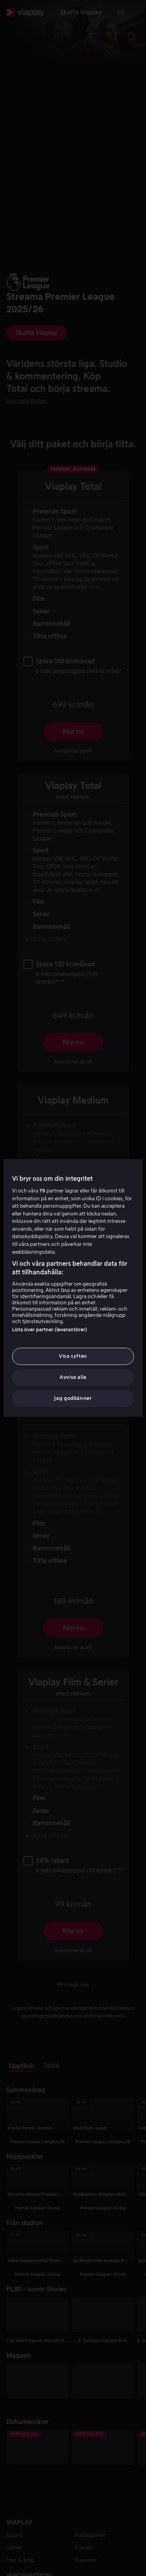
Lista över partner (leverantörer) (49, 1329)
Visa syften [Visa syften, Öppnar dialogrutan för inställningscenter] (73, 1356)
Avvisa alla (73, 1377)
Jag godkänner (72, 1398)
